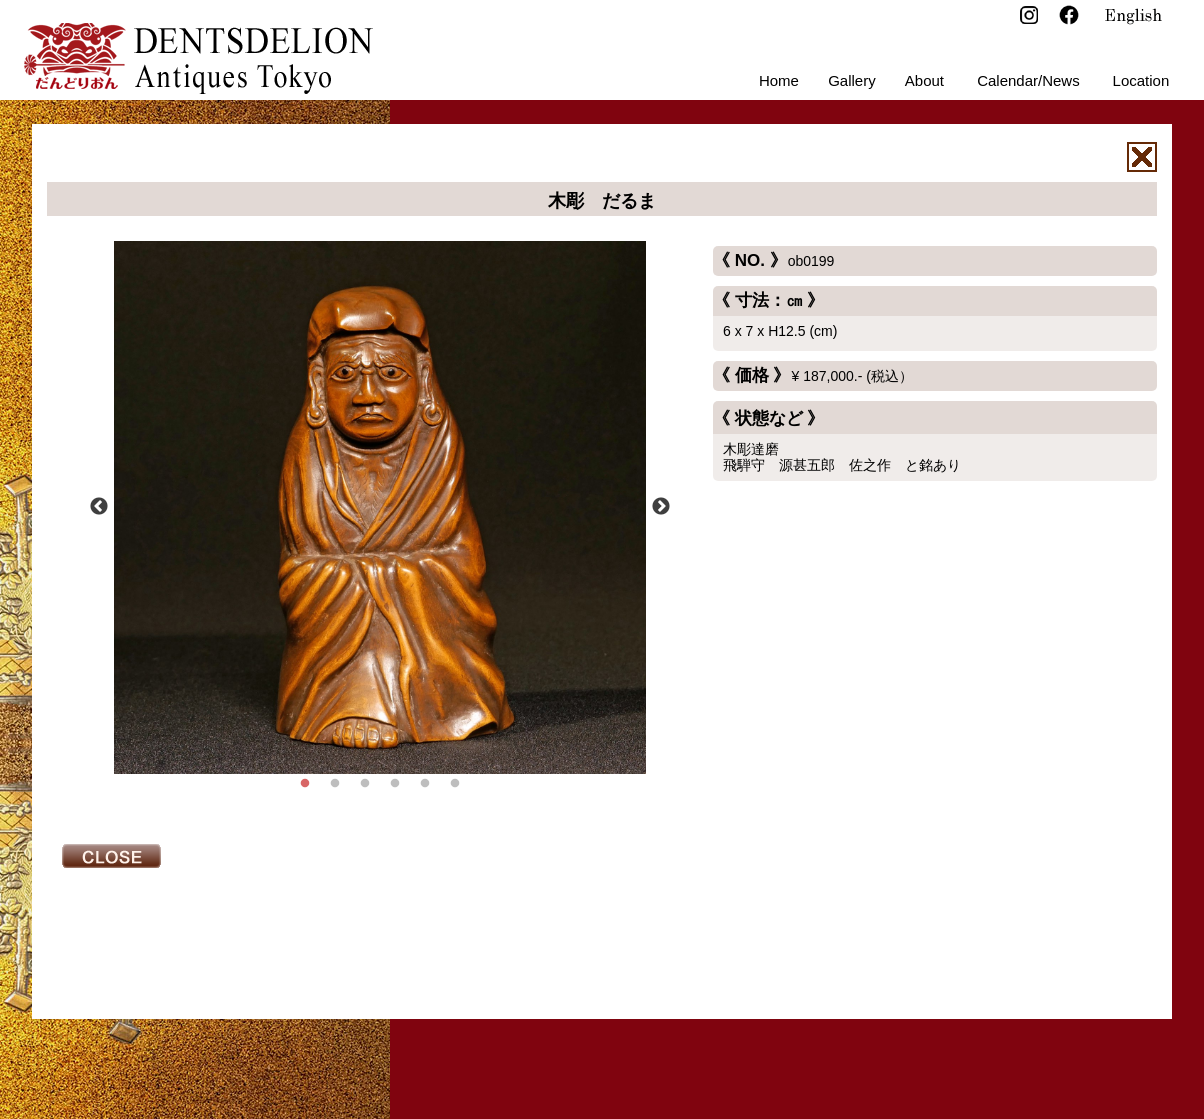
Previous (99, 507)
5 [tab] (425, 784)
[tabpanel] (380, 507)
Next (661, 507)
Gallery (852, 80)
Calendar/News (1028, 80)
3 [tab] (365, 784)
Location (1141, 80)
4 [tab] (395, 784)
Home (779, 80)
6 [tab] (455, 784)
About (924, 80)
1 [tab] (305, 784)
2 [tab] (335, 784)
